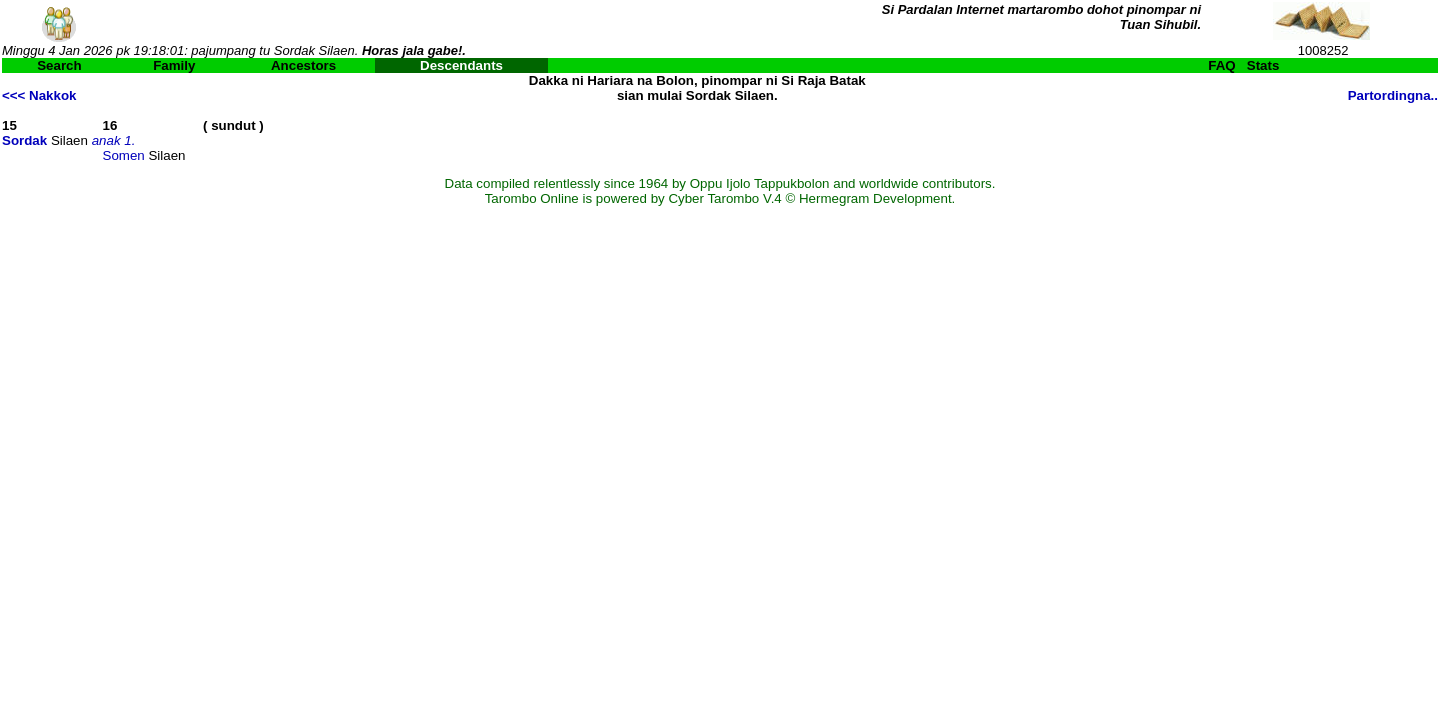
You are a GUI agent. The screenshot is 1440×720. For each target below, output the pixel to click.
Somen (124, 155)
